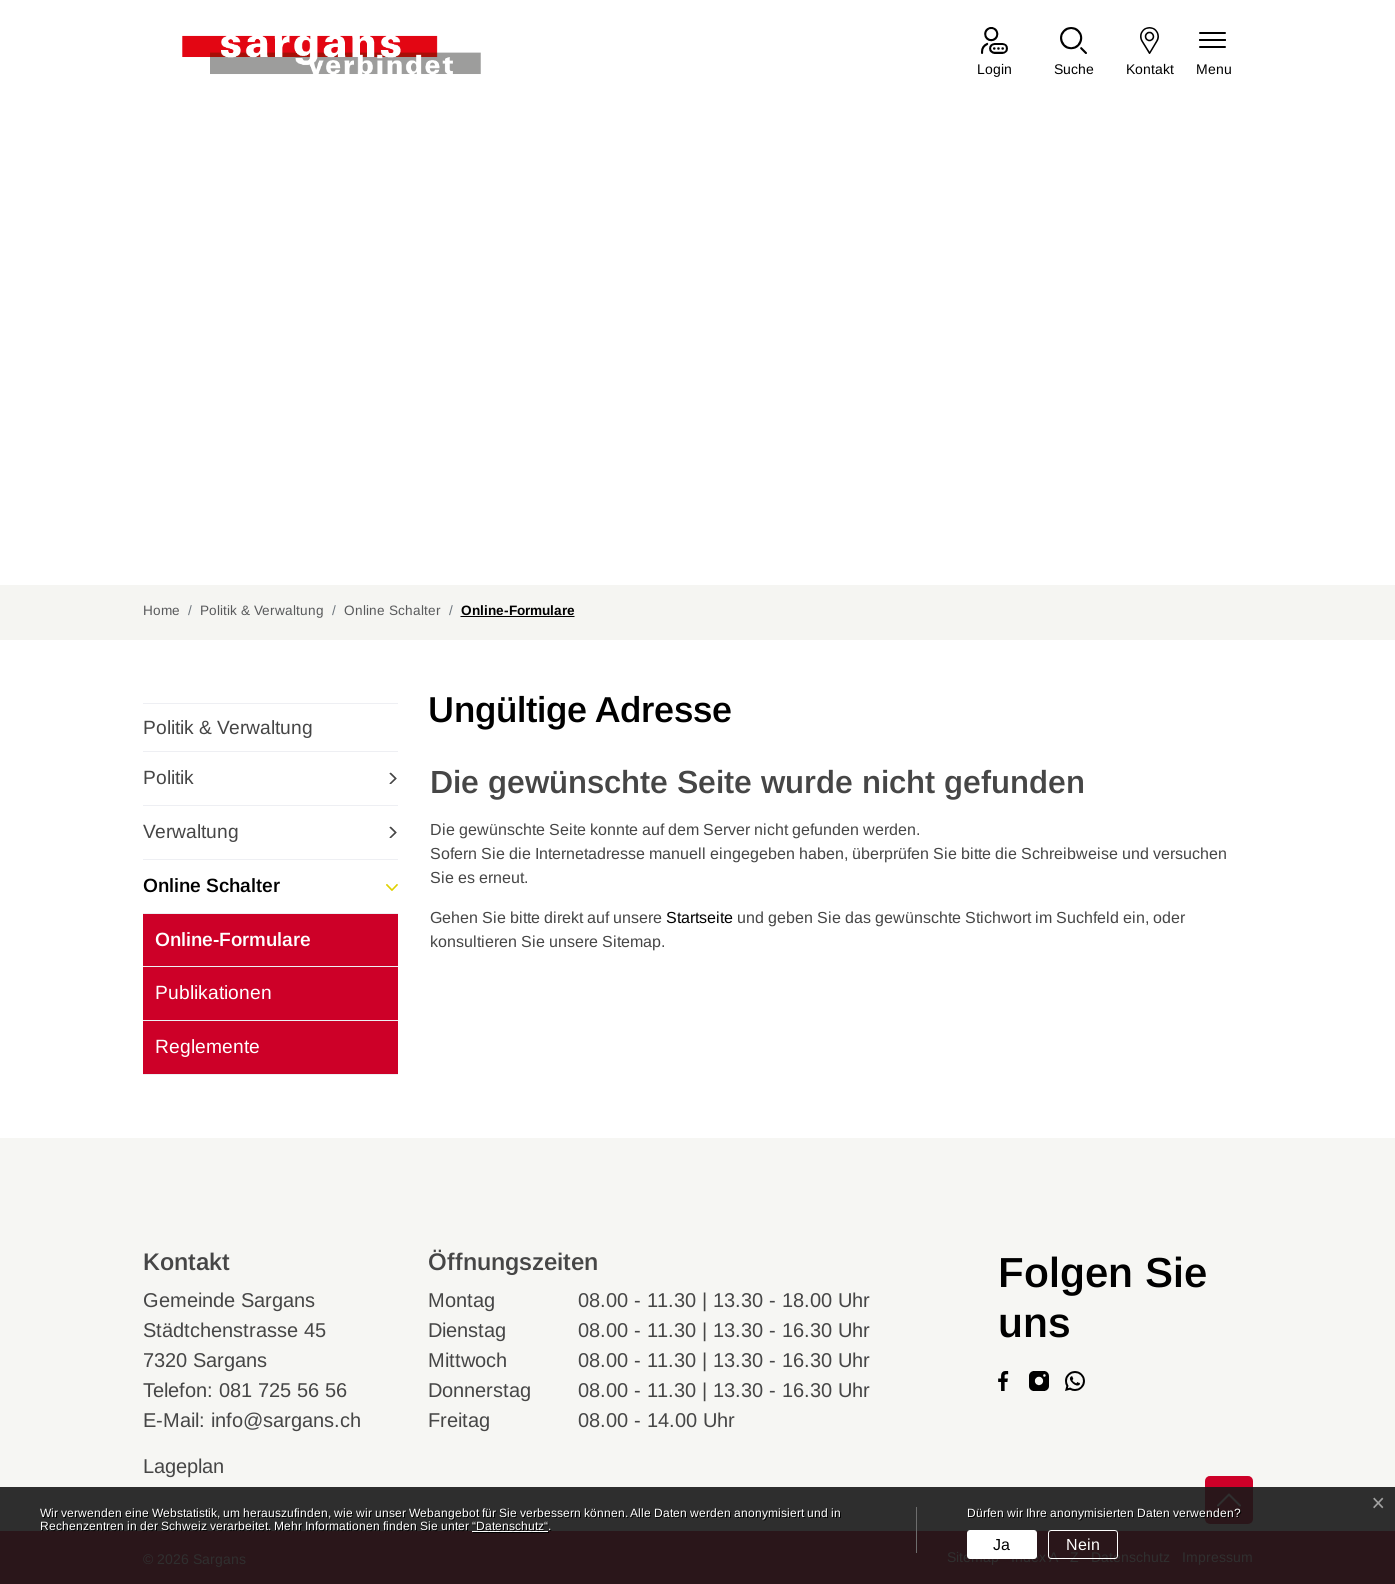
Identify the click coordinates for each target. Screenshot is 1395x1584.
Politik (168, 777)
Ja (1001, 1544)
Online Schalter (211, 885)
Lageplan (202, 1466)
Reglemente (207, 1046)
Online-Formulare (232, 948)
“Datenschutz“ (510, 1526)
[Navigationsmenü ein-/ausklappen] (1214, 53)
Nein (1083, 1544)
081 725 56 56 (283, 1390)
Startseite (699, 917)
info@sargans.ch (286, 1420)
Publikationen (213, 992)
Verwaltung (191, 831)
